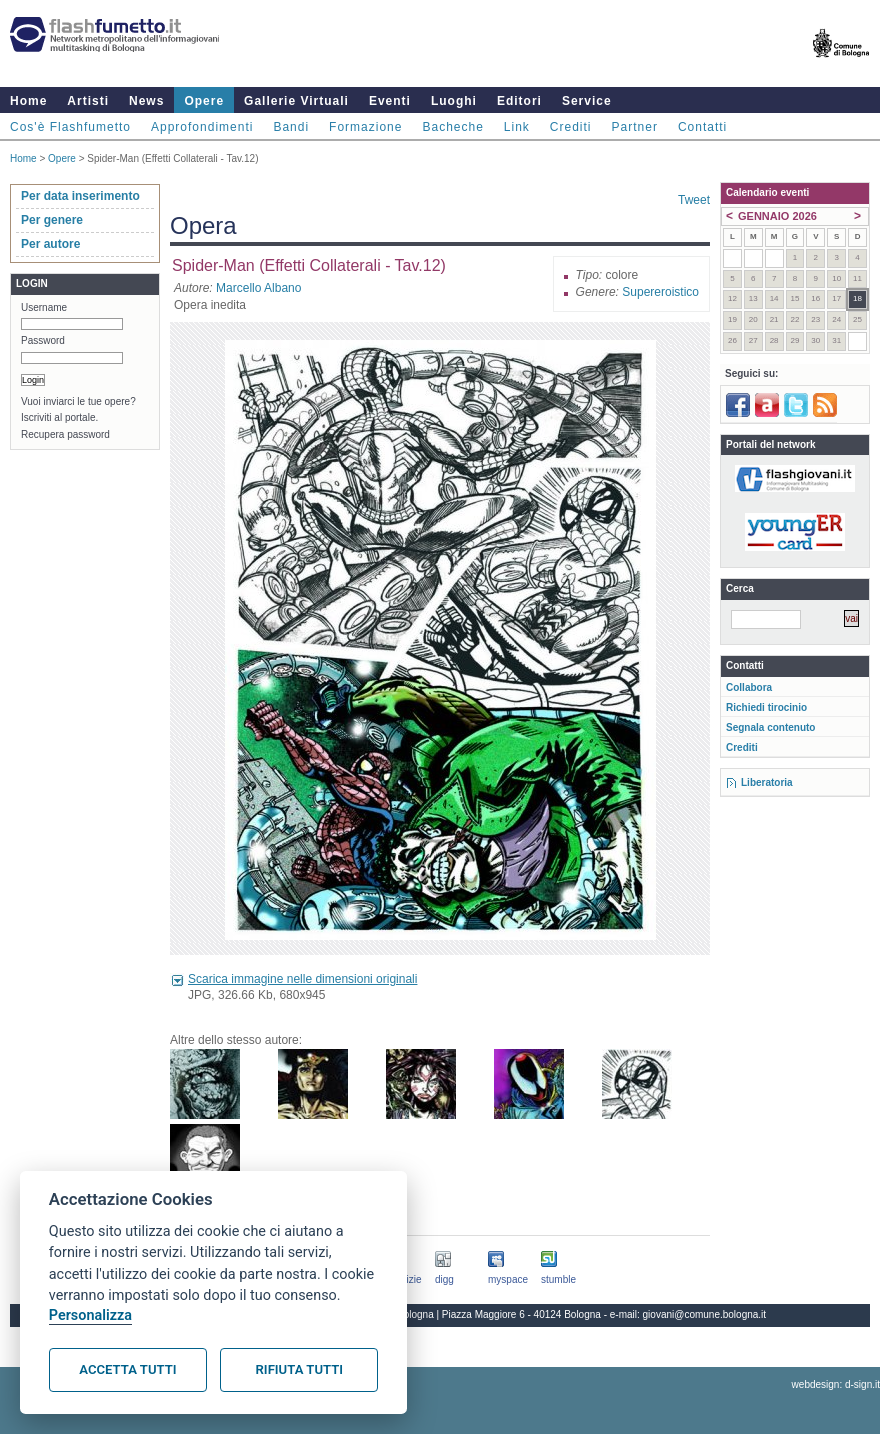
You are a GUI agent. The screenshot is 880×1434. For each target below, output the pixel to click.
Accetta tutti (127, 1369)
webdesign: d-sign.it (836, 1384)
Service (587, 101)
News (146, 101)
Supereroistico (660, 292)
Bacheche (452, 127)
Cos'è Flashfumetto (70, 127)
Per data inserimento (80, 196)
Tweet (694, 200)
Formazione (365, 127)
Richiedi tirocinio (766, 707)
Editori (519, 101)
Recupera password (65, 434)
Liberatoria (767, 782)
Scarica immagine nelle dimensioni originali (302, 979)
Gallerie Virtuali (296, 101)
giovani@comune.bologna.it (705, 1314)
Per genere (52, 220)
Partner (635, 127)
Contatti (702, 127)
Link (517, 127)
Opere (204, 101)
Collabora (749, 687)
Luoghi (454, 101)
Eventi (390, 101)
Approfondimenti (202, 127)
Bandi (291, 127)
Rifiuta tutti (299, 1369)
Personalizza (90, 1315)
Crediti (571, 127)
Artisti (88, 101)
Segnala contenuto (770, 727)
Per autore (50, 244)
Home (28, 101)
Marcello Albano (258, 288)
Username (44, 307)
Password (43, 340)
